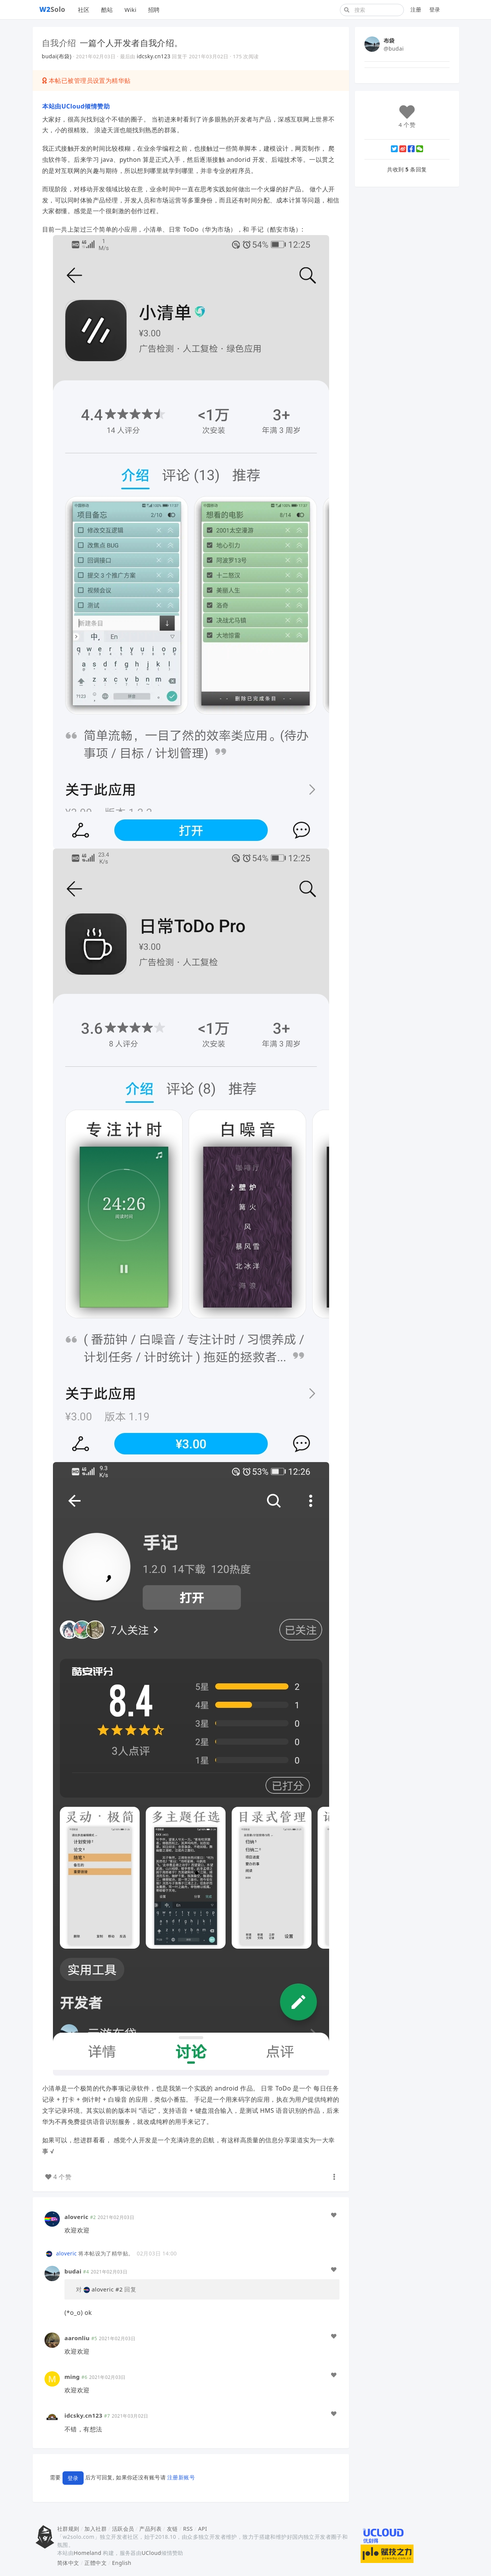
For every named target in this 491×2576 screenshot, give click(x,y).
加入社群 (95, 2528)
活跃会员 (123, 2528)
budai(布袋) (57, 56)
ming (72, 2376)
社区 (84, 9)
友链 (172, 2528)
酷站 (107, 9)
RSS (188, 2528)
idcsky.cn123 (154, 56)
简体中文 (68, 2562)
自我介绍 (59, 42)
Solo (53, 9)
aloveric (76, 2217)
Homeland (87, 2552)
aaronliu (77, 2338)
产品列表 (150, 2528)
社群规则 (68, 2528)
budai (72, 2271)
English (122, 2562)
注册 (416, 9)
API (202, 2528)
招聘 (154, 9)
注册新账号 (181, 2477)
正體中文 (95, 2562)
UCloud (151, 2552)
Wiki (130, 9)
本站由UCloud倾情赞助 (76, 106)
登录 (434, 9)
